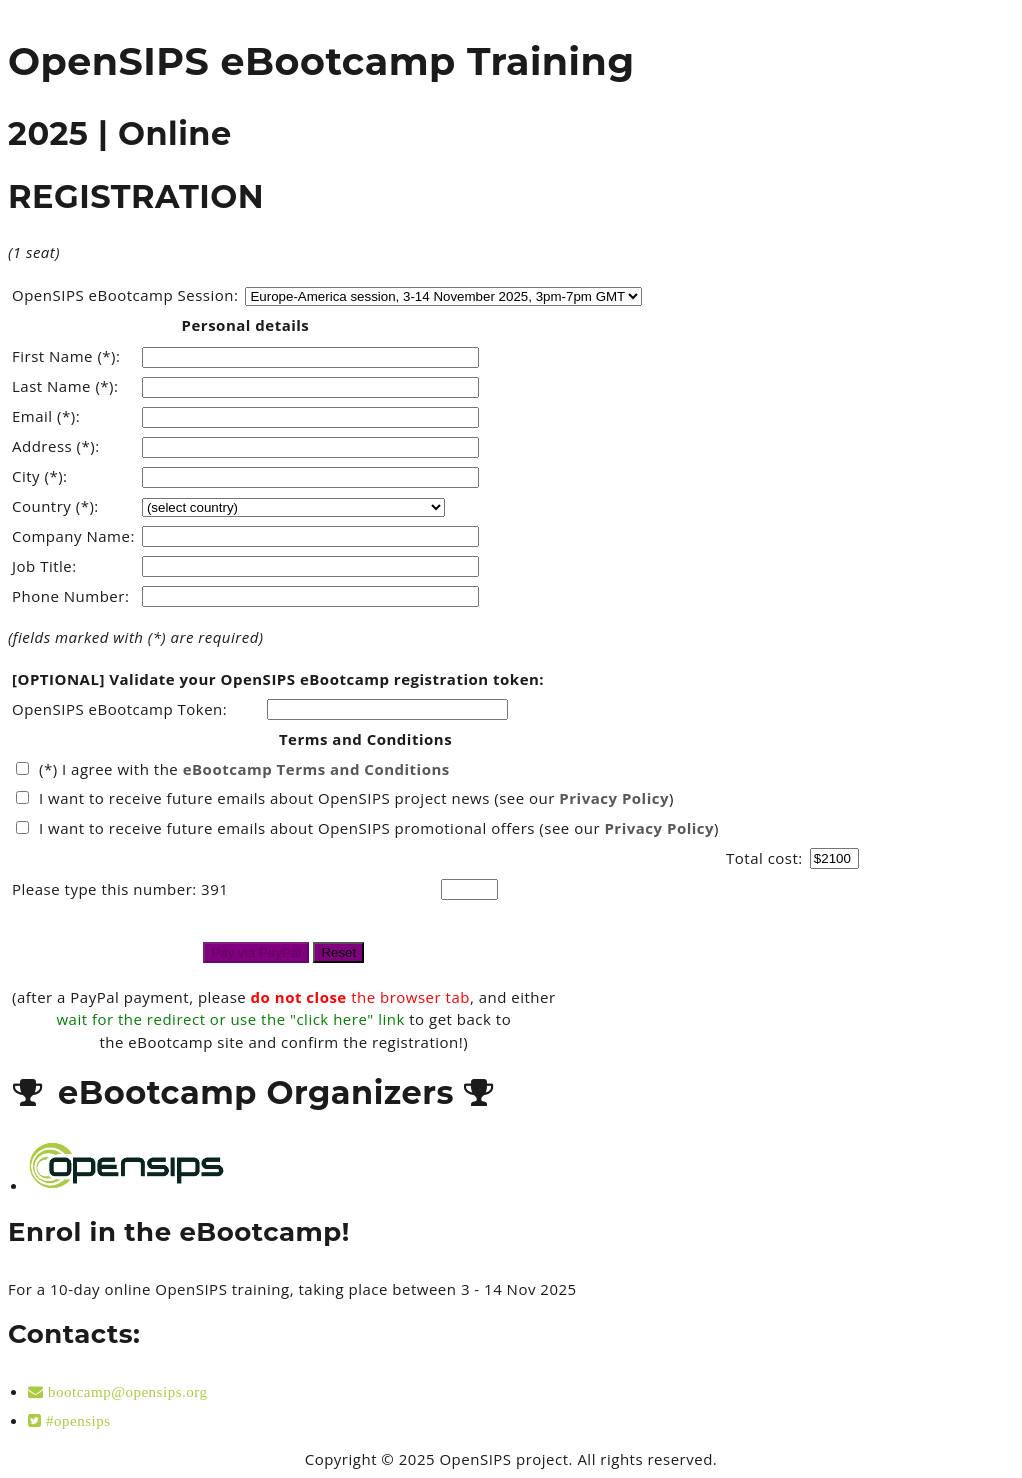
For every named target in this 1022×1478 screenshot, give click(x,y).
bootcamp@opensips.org (126, 1391)
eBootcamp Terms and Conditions (316, 769)
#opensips (76, 1420)
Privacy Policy (614, 798)
